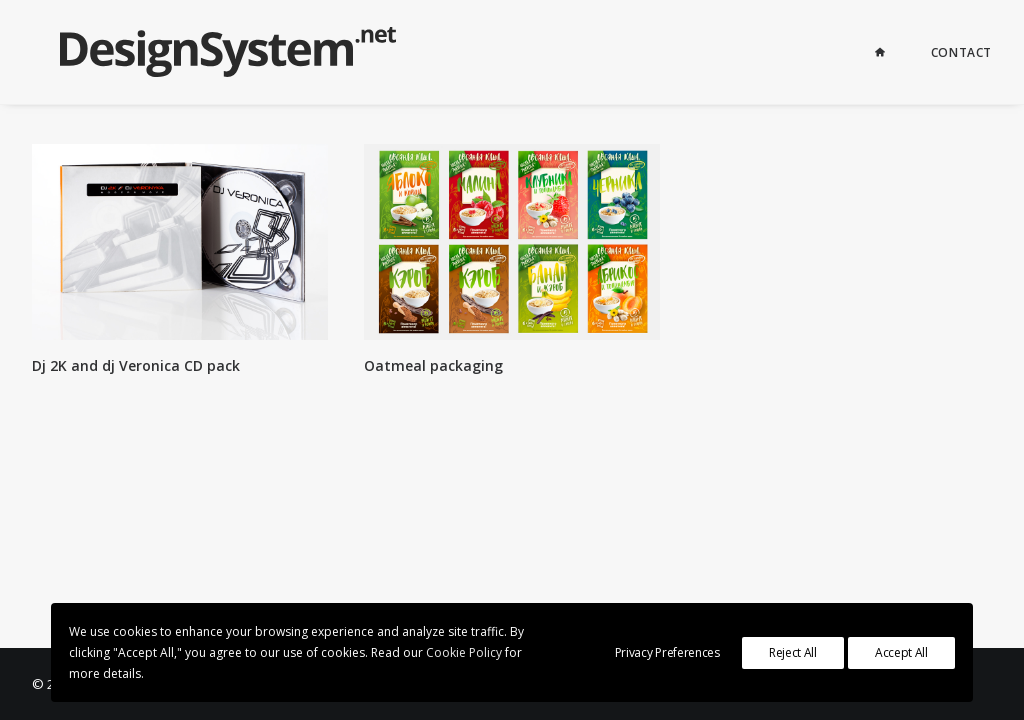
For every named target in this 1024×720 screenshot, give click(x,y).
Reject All (793, 652)
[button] (180, 242)
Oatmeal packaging (433, 365)
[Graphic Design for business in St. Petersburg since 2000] (200, 52)
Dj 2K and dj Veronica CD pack (136, 365)
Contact (961, 52)
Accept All (901, 652)
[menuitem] (893, 52)
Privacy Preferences (667, 652)
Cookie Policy (464, 652)
